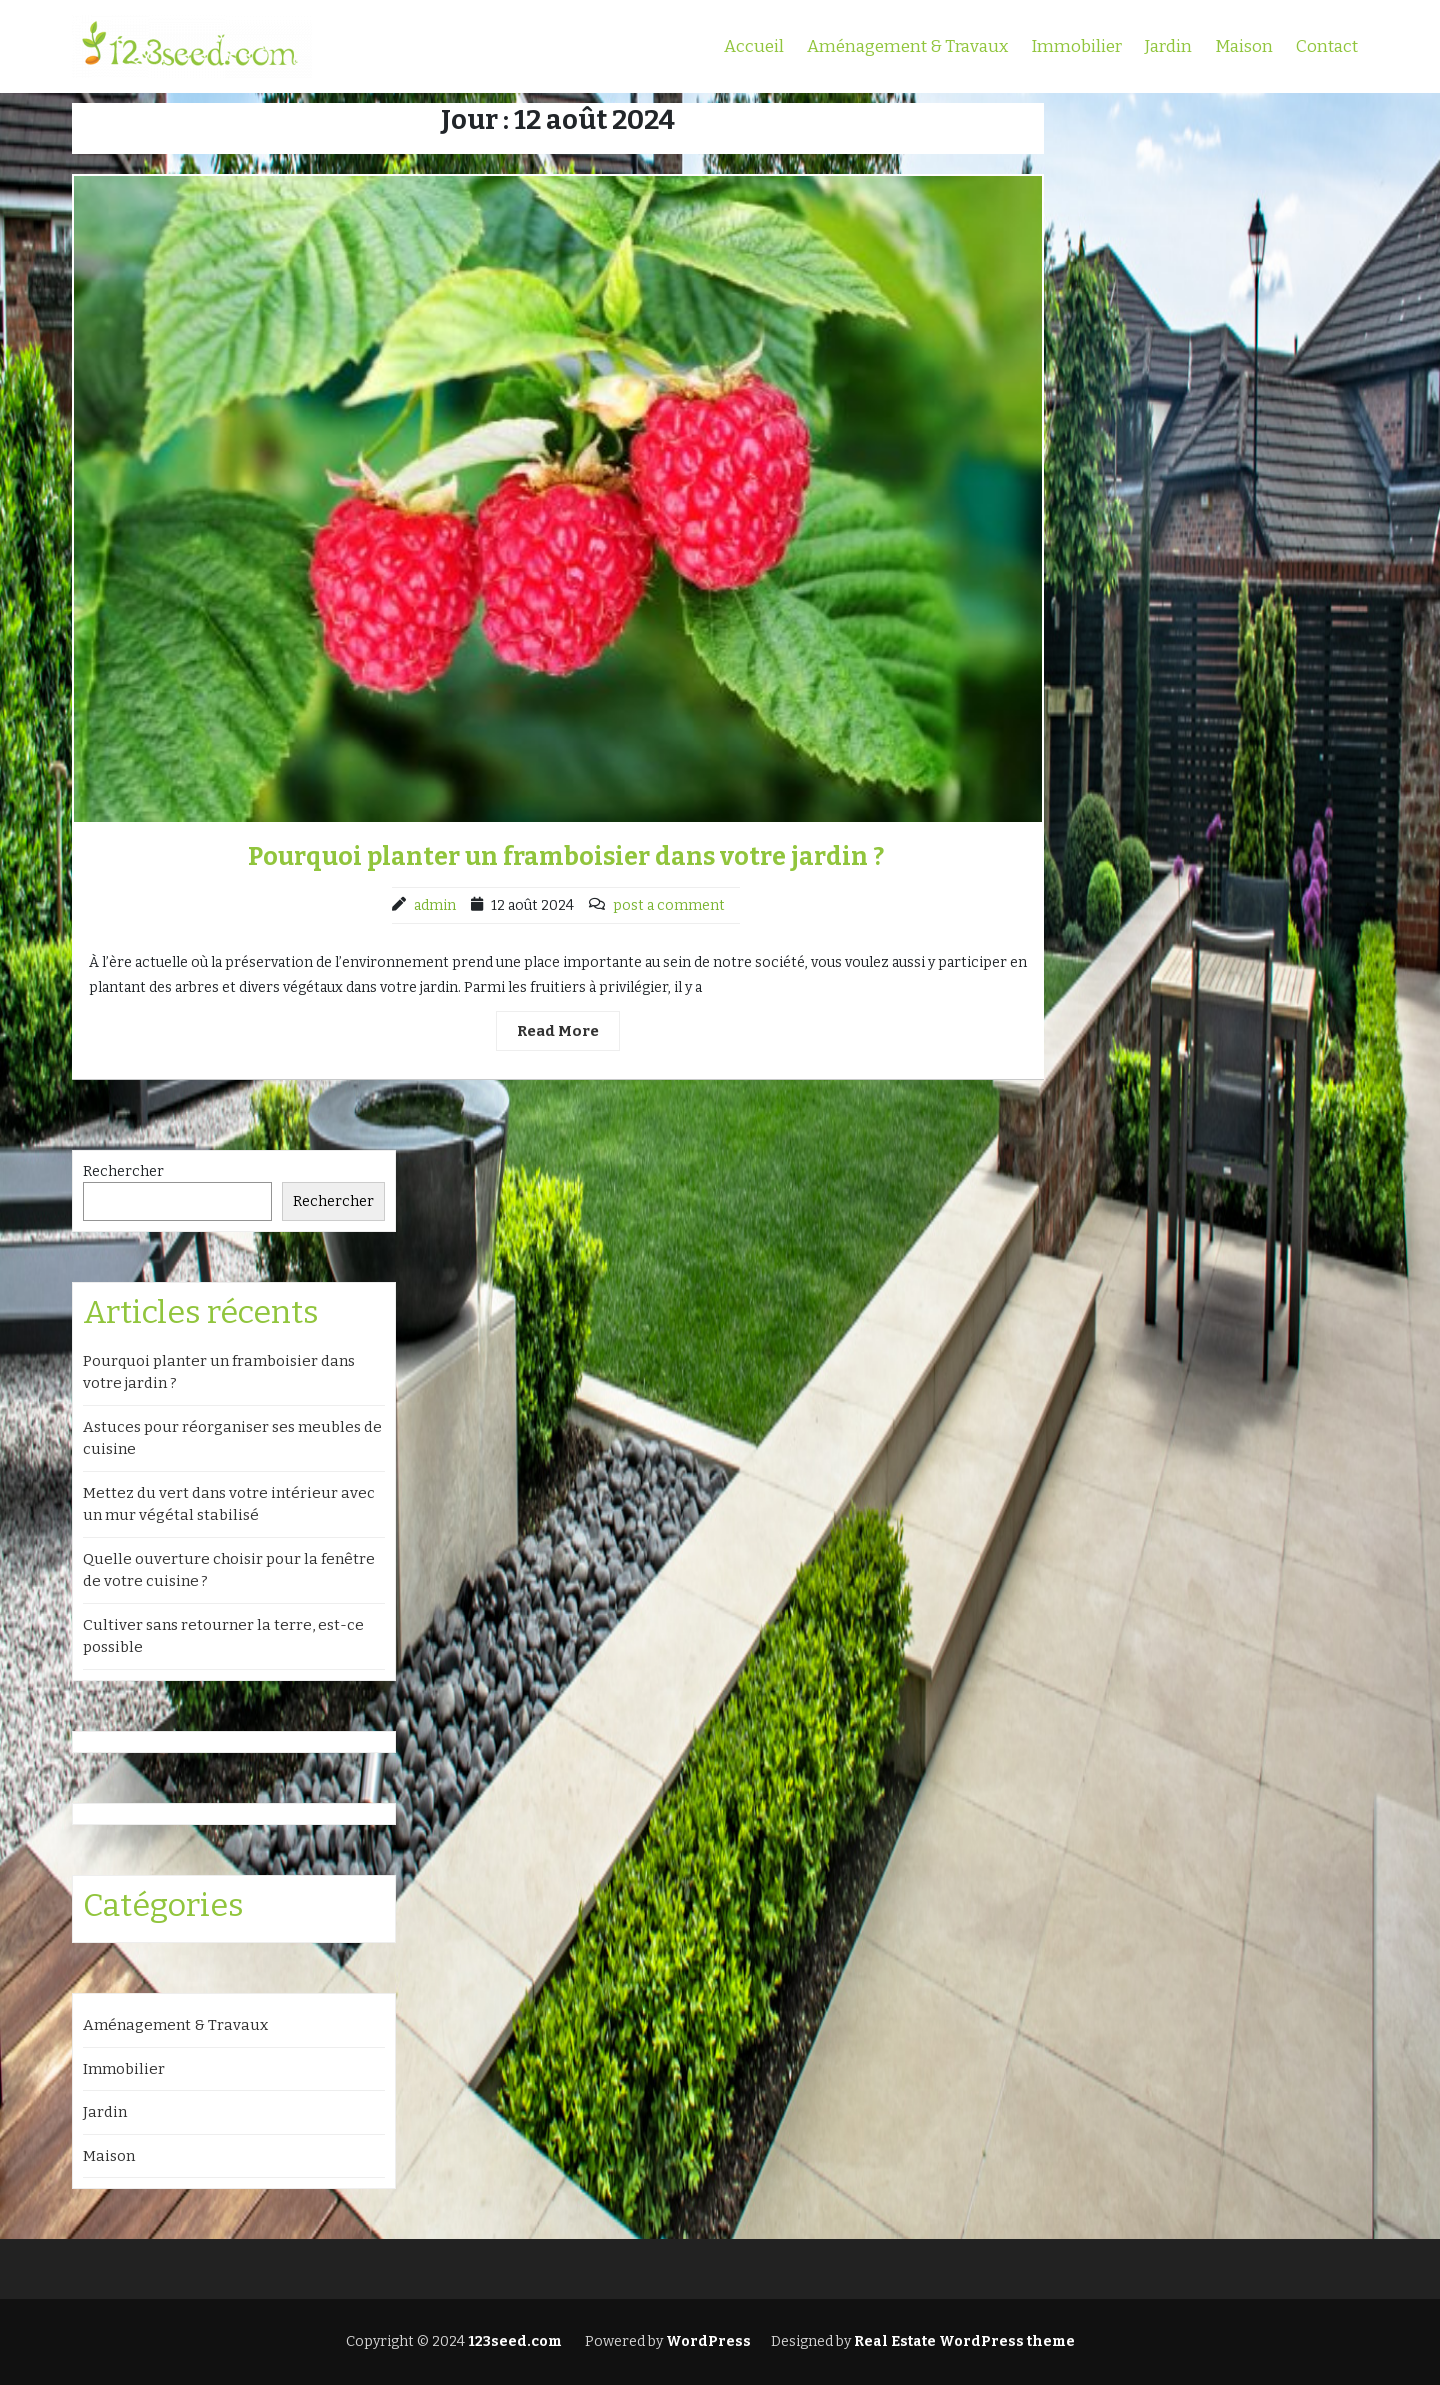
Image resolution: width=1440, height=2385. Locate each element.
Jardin (1168, 46)
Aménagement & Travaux (907, 46)
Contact (1327, 46)
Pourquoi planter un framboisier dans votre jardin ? (566, 857)
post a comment (669, 905)
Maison (1244, 46)
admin (435, 905)
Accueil (754, 46)
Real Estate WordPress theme (963, 2341)
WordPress (708, 2341)
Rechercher (123, 1171)
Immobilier (1076, 46)
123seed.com (513, 2341)
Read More (558, 1031)
